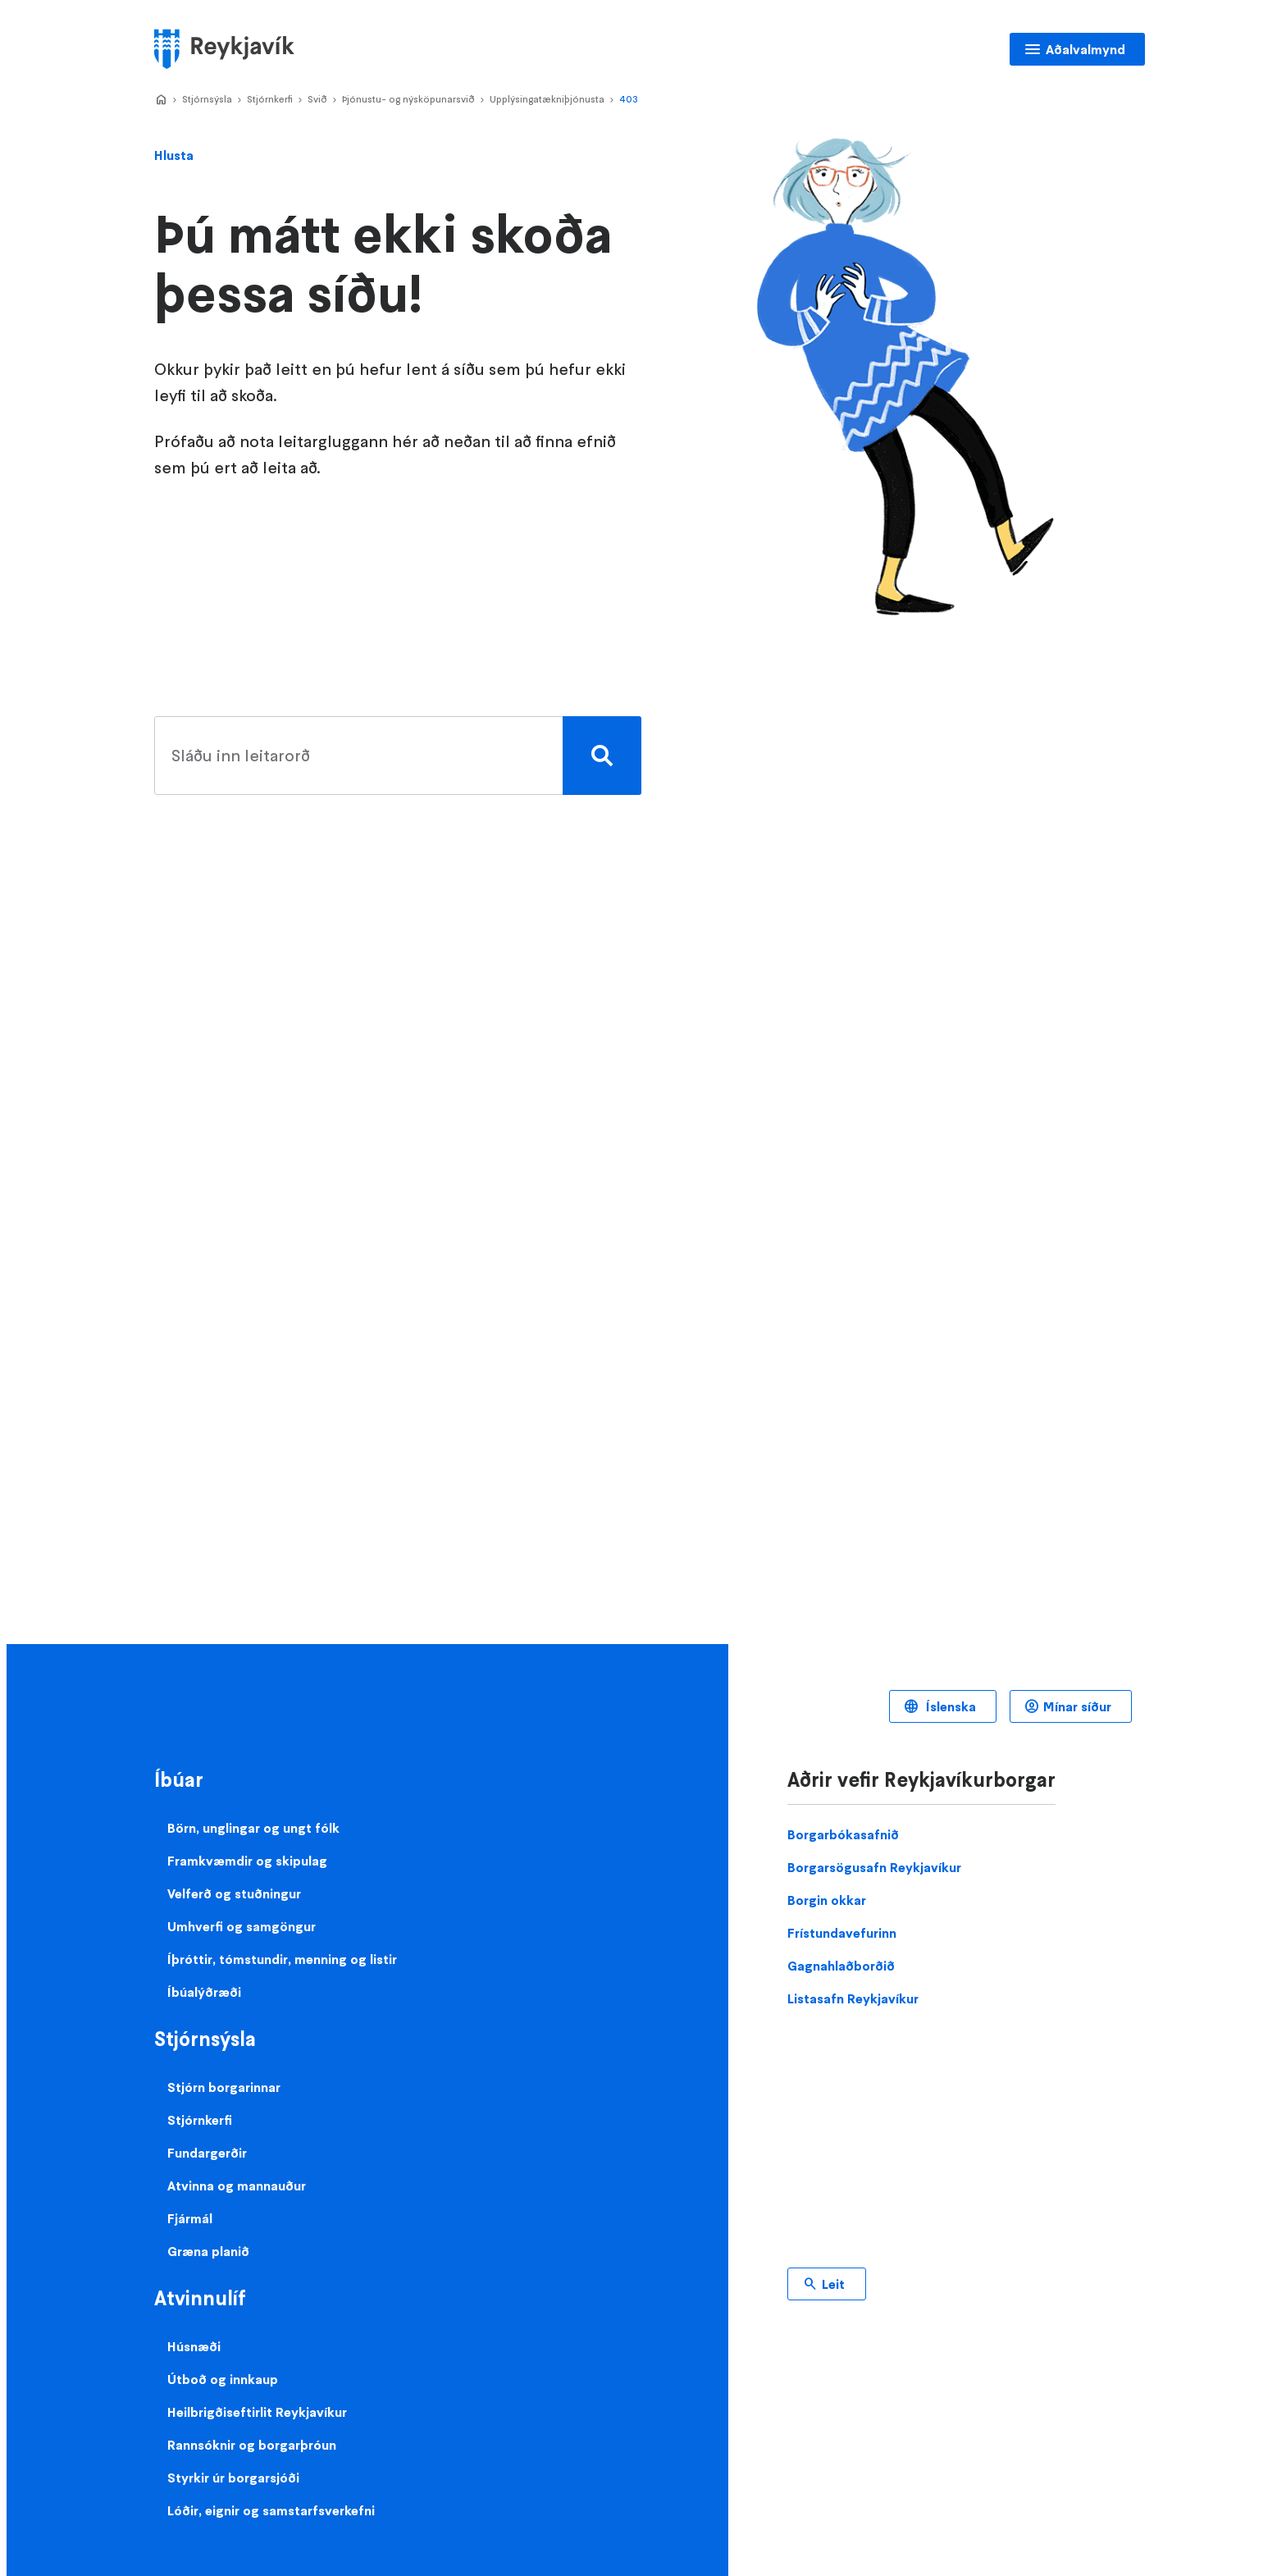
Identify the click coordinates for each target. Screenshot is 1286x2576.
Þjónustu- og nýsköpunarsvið (408, 99)
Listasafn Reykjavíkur (853, 1998)
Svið (317, 99)
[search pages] (393, 755)
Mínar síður (1077, 1706)
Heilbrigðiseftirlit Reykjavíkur (257, 2412)
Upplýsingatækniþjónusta (547, 99)
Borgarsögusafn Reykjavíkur (874, 1867)
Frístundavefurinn (841, 1933)
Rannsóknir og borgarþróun (251, 2445)
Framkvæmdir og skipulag (247, 1860)
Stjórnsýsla (207, 99)
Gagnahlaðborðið (841, 1965)
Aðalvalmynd (1085, 49)
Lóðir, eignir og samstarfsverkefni (271, 2510)
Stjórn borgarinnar (223, 2087)
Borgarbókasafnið (843, 1834)
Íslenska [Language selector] (949, 1706)
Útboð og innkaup (222, 2379)
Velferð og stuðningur (234, 1893)
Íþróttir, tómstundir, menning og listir (282, 1959)
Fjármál (189, 2218)
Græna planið (208, 2251)
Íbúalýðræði (204, 1992)
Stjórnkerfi (270, 99)
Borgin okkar (826, 1900)
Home (161, 100)
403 (628, 99)
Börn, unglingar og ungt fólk (253, 1828)
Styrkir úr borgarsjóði (233, 2477)
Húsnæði (194, 2346)
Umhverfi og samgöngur (241, 1926)
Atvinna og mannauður (236, 2185)
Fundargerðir (207, 2152)
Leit (833, 2284)
